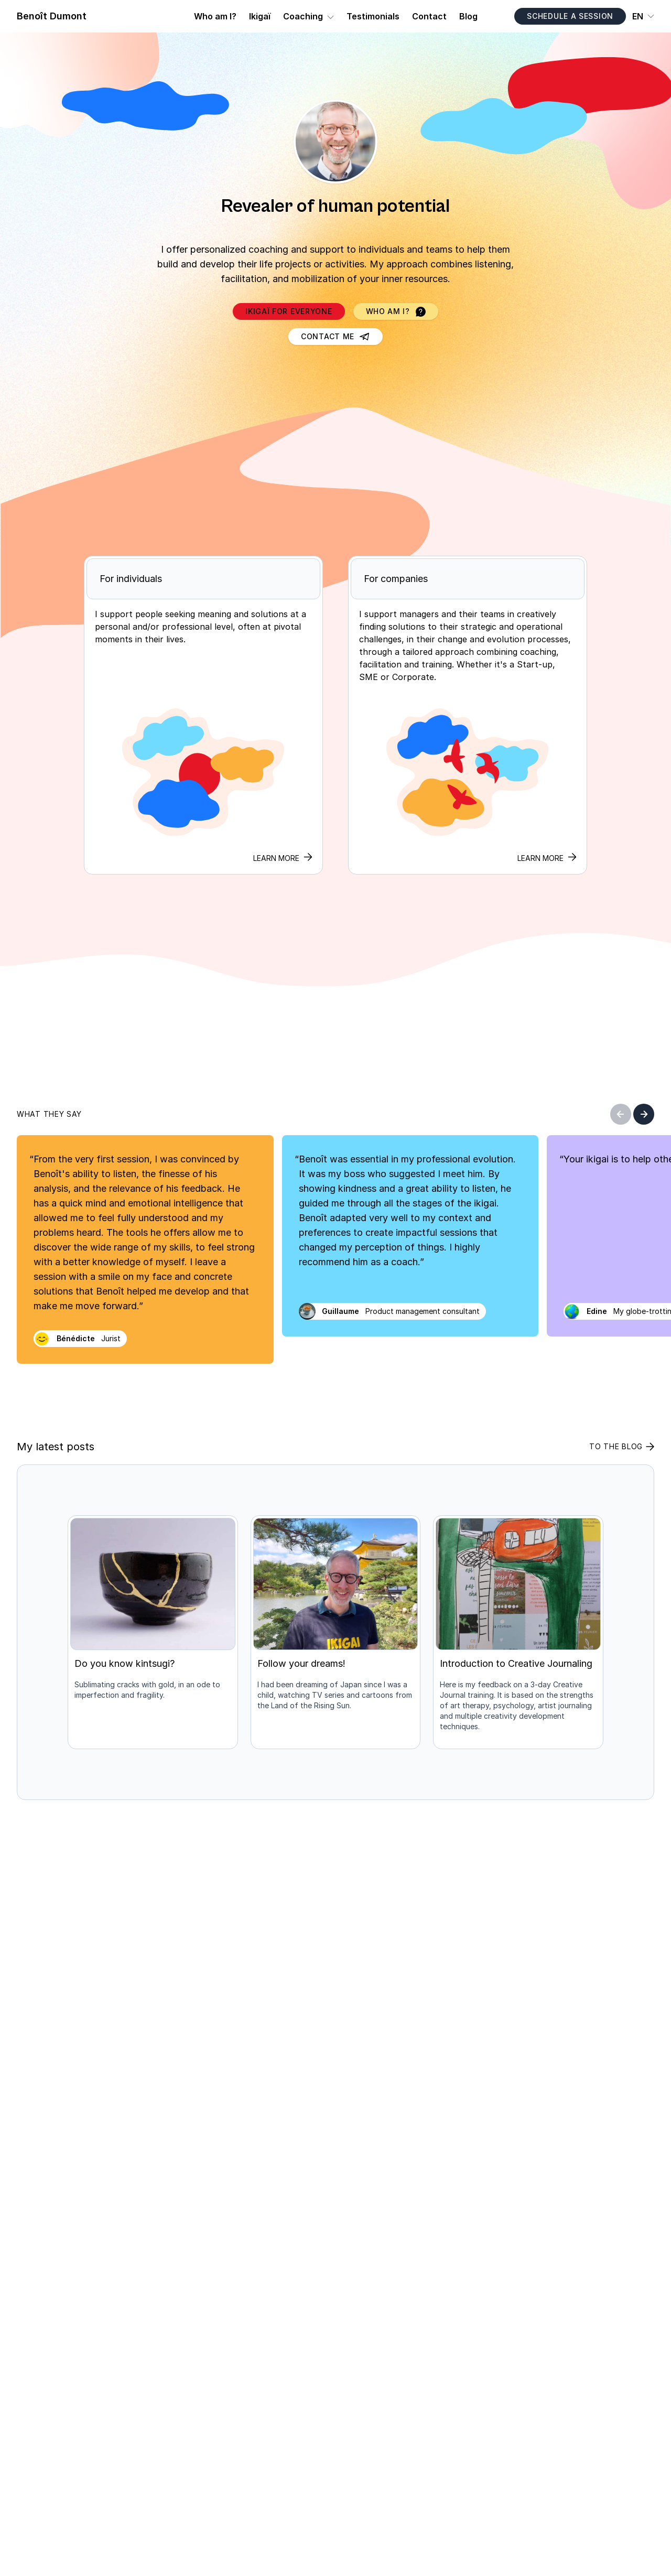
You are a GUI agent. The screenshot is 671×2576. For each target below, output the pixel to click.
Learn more (546, 858)
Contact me (335, 336)
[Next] (643, 1114)
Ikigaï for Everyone (288, 311)
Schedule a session (570, 16)
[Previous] (620, 1114)
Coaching (303, 16)
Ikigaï (259, 16)
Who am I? (215, 16)
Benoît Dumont (51, 15)
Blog (468, 16)
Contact (429, 16)
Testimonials (373, 16)
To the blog (621, 1446)
